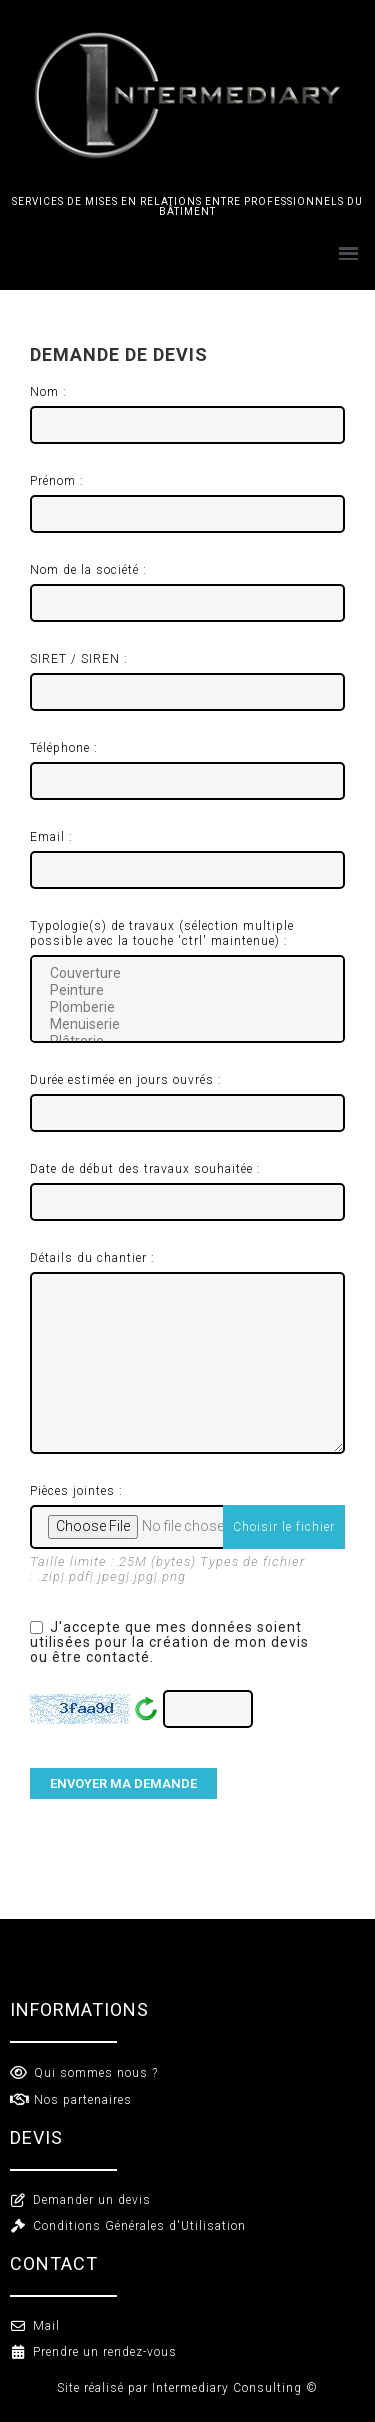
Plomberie (187, 1007)
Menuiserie (187, 1024)
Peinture (187, 990)
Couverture (187, 973)
